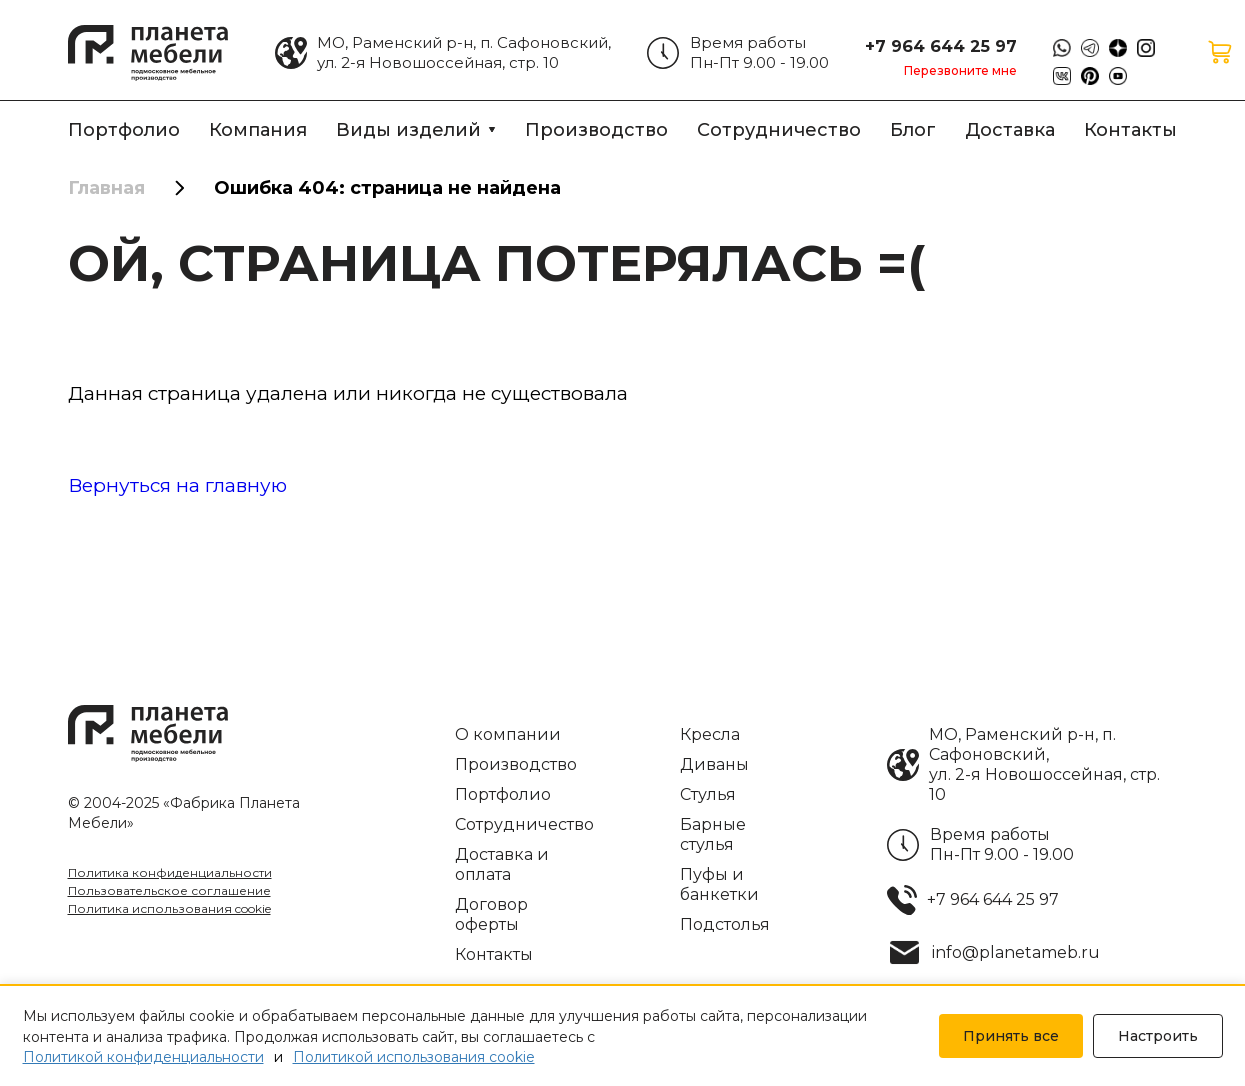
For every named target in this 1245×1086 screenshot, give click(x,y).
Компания (258, 130)
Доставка (1010, 130)
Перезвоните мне (960, 70)
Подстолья (725, 924)
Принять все (1011, 1036)
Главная (106, 188)
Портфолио (124, 130)
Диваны (714, 764)
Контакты (1130, 130)
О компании (508, 734)
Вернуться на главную (177, 485)
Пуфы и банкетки (719, 884)
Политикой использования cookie (414, 1057)
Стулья (708, 794)
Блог (913, 130)
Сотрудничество (779, 130)
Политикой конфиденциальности (143, 1057)
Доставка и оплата (502, 864)
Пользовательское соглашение (169, 890)
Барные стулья (713, 834)
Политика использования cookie (169, 908)
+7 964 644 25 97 (941, 46)
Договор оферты (491, 914)
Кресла (710, 734)
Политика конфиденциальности (170, 872)
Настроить (1158, 1036)
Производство (596, 130)
